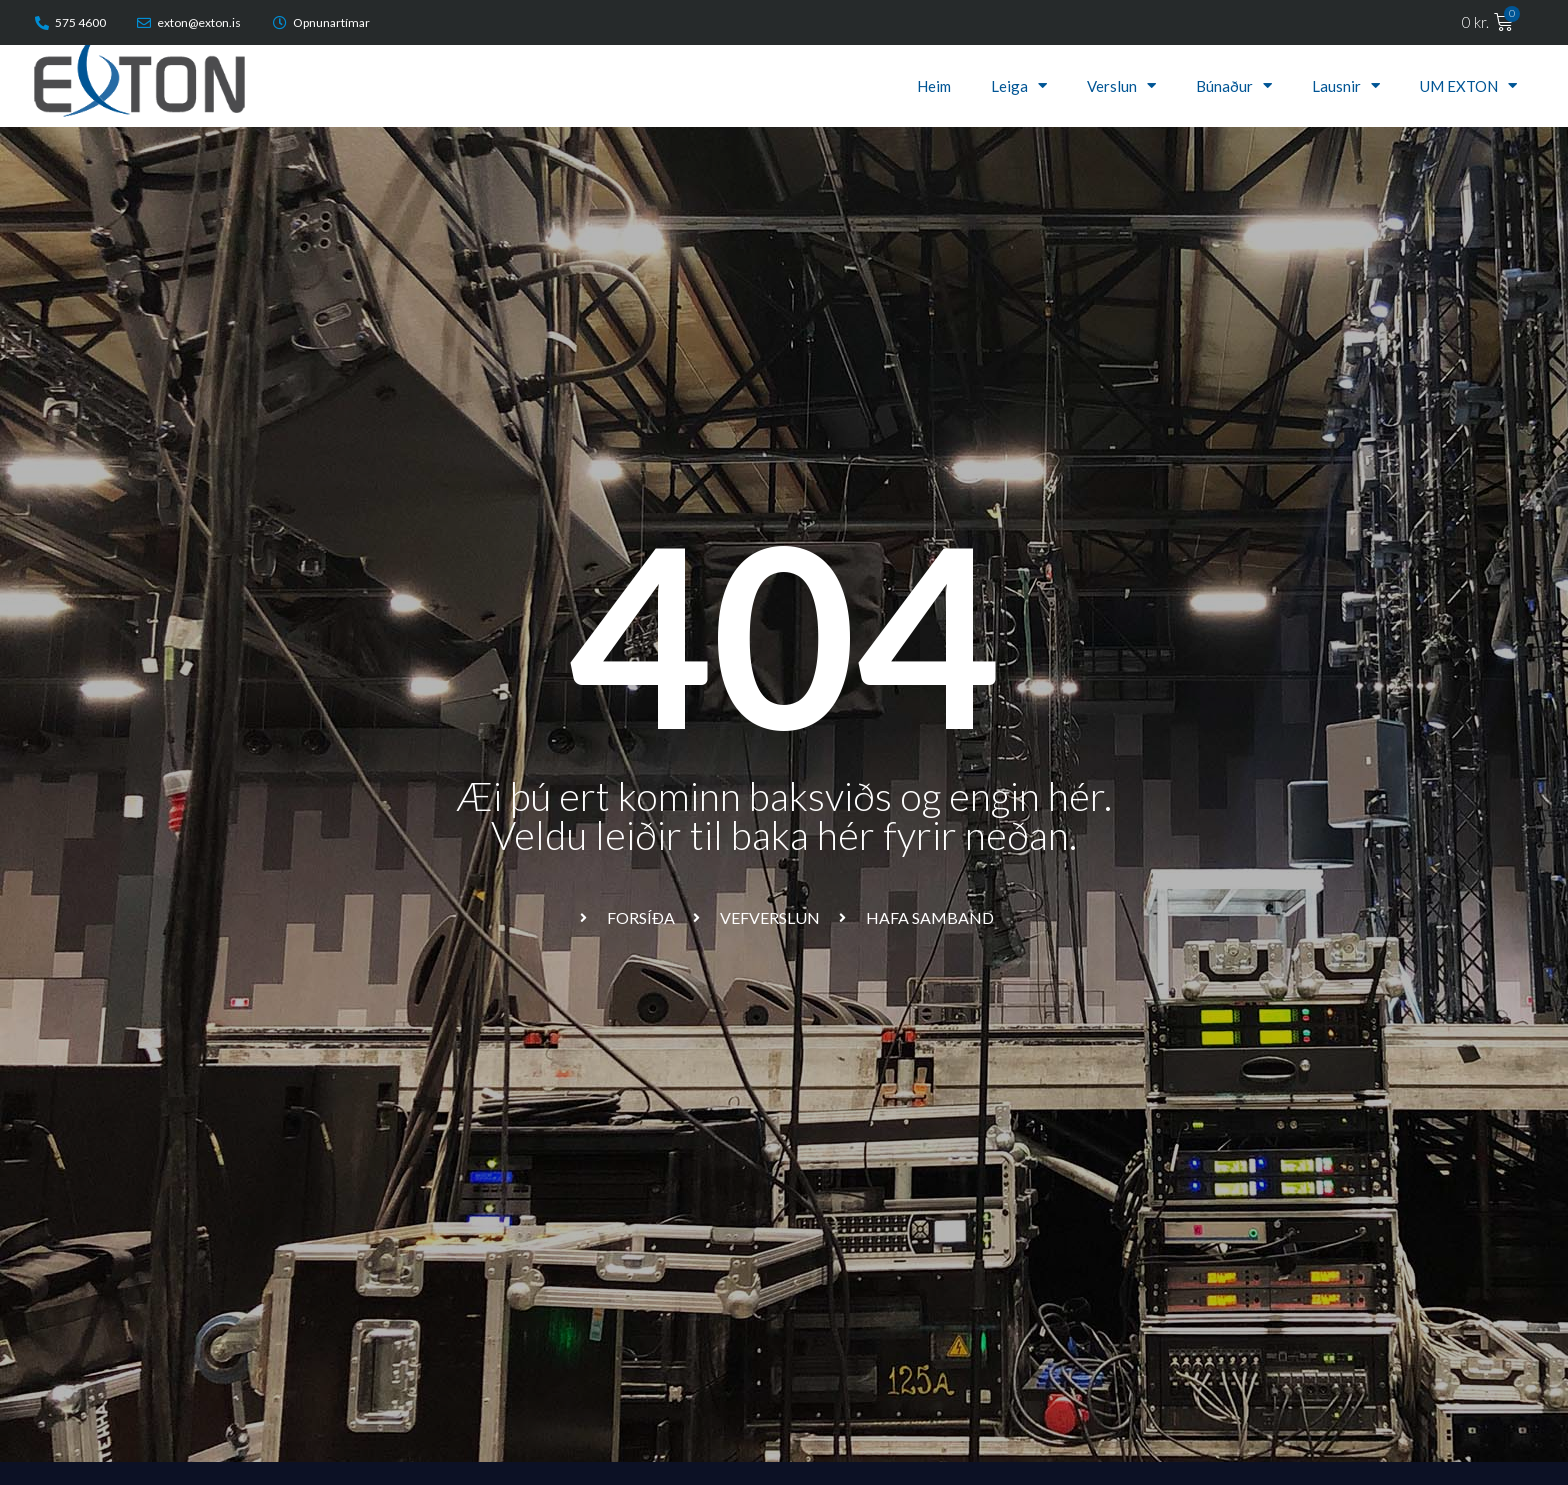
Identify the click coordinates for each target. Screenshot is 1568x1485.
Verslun (1121, 86)
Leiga (1019, 86)
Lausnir (1346, 86)
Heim (934, 86)
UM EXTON (1468, 86)
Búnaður (1234, 86)
